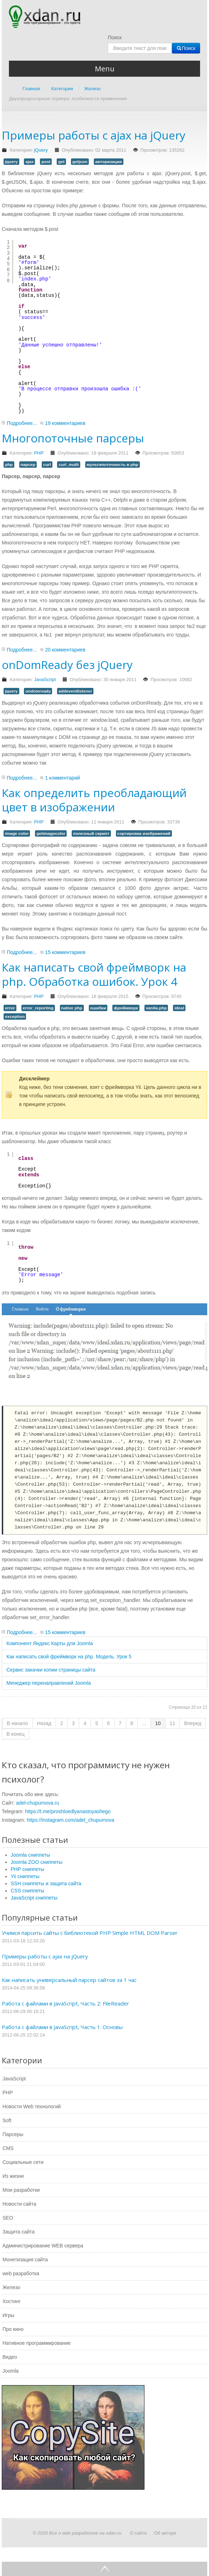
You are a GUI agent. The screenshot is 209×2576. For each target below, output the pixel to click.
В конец (15, 1734)
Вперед (192, 1723)
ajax (29, 161)
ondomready (38, 691)
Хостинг (11, 2301)
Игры (8, 2315)
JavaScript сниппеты (34, 1898)
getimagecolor (50, 833)
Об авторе (165, 2533)
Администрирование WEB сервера (42, 2245)
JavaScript (45, 679)
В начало (17, 1723)
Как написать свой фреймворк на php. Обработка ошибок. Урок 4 (94, 974)
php (9, 464)
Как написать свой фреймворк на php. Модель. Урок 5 (68, 1656)
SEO (7, 2218)
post (45, 161)
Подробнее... (22, 423)
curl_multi (68, 464)
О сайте (138, 2533)
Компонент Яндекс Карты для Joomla (49, 1643)
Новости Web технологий (31, 2106)
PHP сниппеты (27, 1869)
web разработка (20, 2273)
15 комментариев (65, 952)
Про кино (13, 2329)
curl (47, 464)
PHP (39, 453)
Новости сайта (19, 2204)
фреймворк (126, 1007)
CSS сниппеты (27, 1890)
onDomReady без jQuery (67, 664)
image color (17, 833)
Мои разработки (21, 2190)
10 (158, 1723)
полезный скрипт (91, 833)
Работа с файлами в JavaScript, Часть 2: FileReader (65, 2003)
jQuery (41, 150)
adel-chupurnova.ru (37, 1803)
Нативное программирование (36, 2343)
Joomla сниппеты (30, 1855)
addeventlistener (75, 691)
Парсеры (12, 2134)
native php (71, 1007)
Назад (44, 1723)
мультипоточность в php (112, 464)
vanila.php (156, 1007)
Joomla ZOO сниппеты (36, 1862)
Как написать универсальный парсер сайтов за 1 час (69, 1979)
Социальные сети (23, 2162)
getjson (79, 161)
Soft (6, 2120)
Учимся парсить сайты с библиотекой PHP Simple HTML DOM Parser (90, 1932)
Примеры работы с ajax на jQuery (93, 135)
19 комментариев (65, 423)
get (61, 161)
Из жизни (13, 2176)
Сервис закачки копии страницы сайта (50, 1670)
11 (172, 1723)
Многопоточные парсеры (73, 438)
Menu (104, 68)
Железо (11, 2287)
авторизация (108, 161)
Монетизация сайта (25, 2259)
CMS (8, 2148)
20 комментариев (65, 650)
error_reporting (38, 1007)
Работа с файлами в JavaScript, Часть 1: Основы (62, 2026)
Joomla (10, 2371)
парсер (28, 464)
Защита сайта (18, 2232)
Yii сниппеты (25, 1876)
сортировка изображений (143, 833)
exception (15, 1016)
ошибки (98, 1007)
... (144, 1723)
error (10, 1007)
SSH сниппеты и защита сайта (46, 1883)
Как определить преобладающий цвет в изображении (94, 800)
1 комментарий (62, 778)
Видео (9, 2357)
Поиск (115, 37)
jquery (11, 161)
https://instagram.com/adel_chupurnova (70, 1820)
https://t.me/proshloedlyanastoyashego (68, 1811)
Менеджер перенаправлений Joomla (48, 1683)
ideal (179, 1007)
